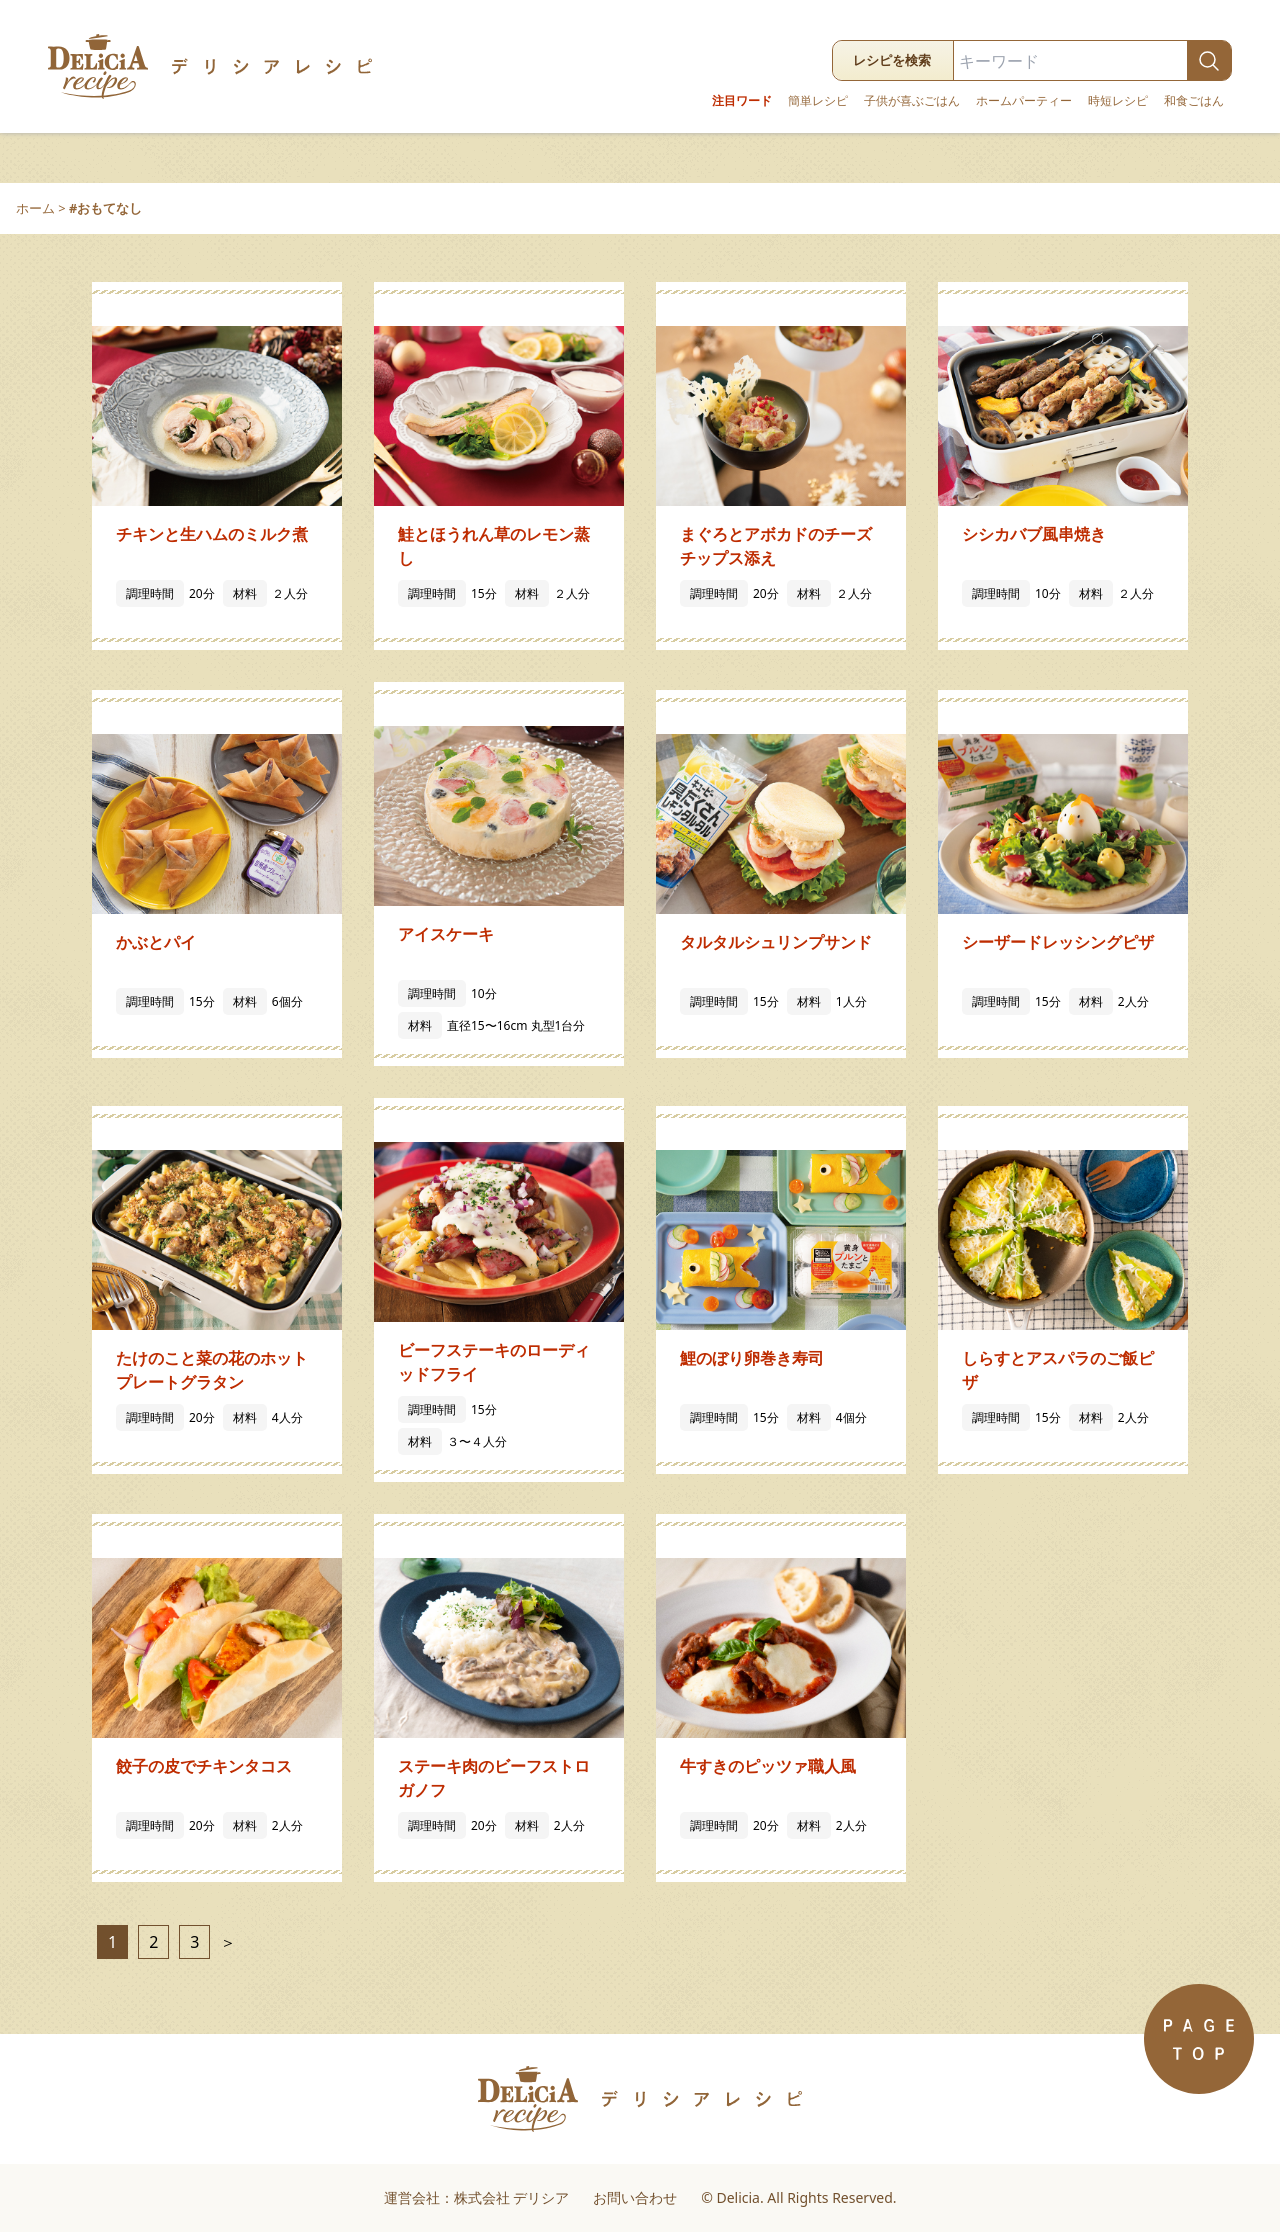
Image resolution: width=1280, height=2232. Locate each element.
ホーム (35, 208)
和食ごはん (1194, 101)
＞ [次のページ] (225, 1942)
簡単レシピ (818, 101)
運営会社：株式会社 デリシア (477, 2197)
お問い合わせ (635, 2197)
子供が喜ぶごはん (912, 101)
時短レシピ (1118, 101)
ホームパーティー (1024, 101)
